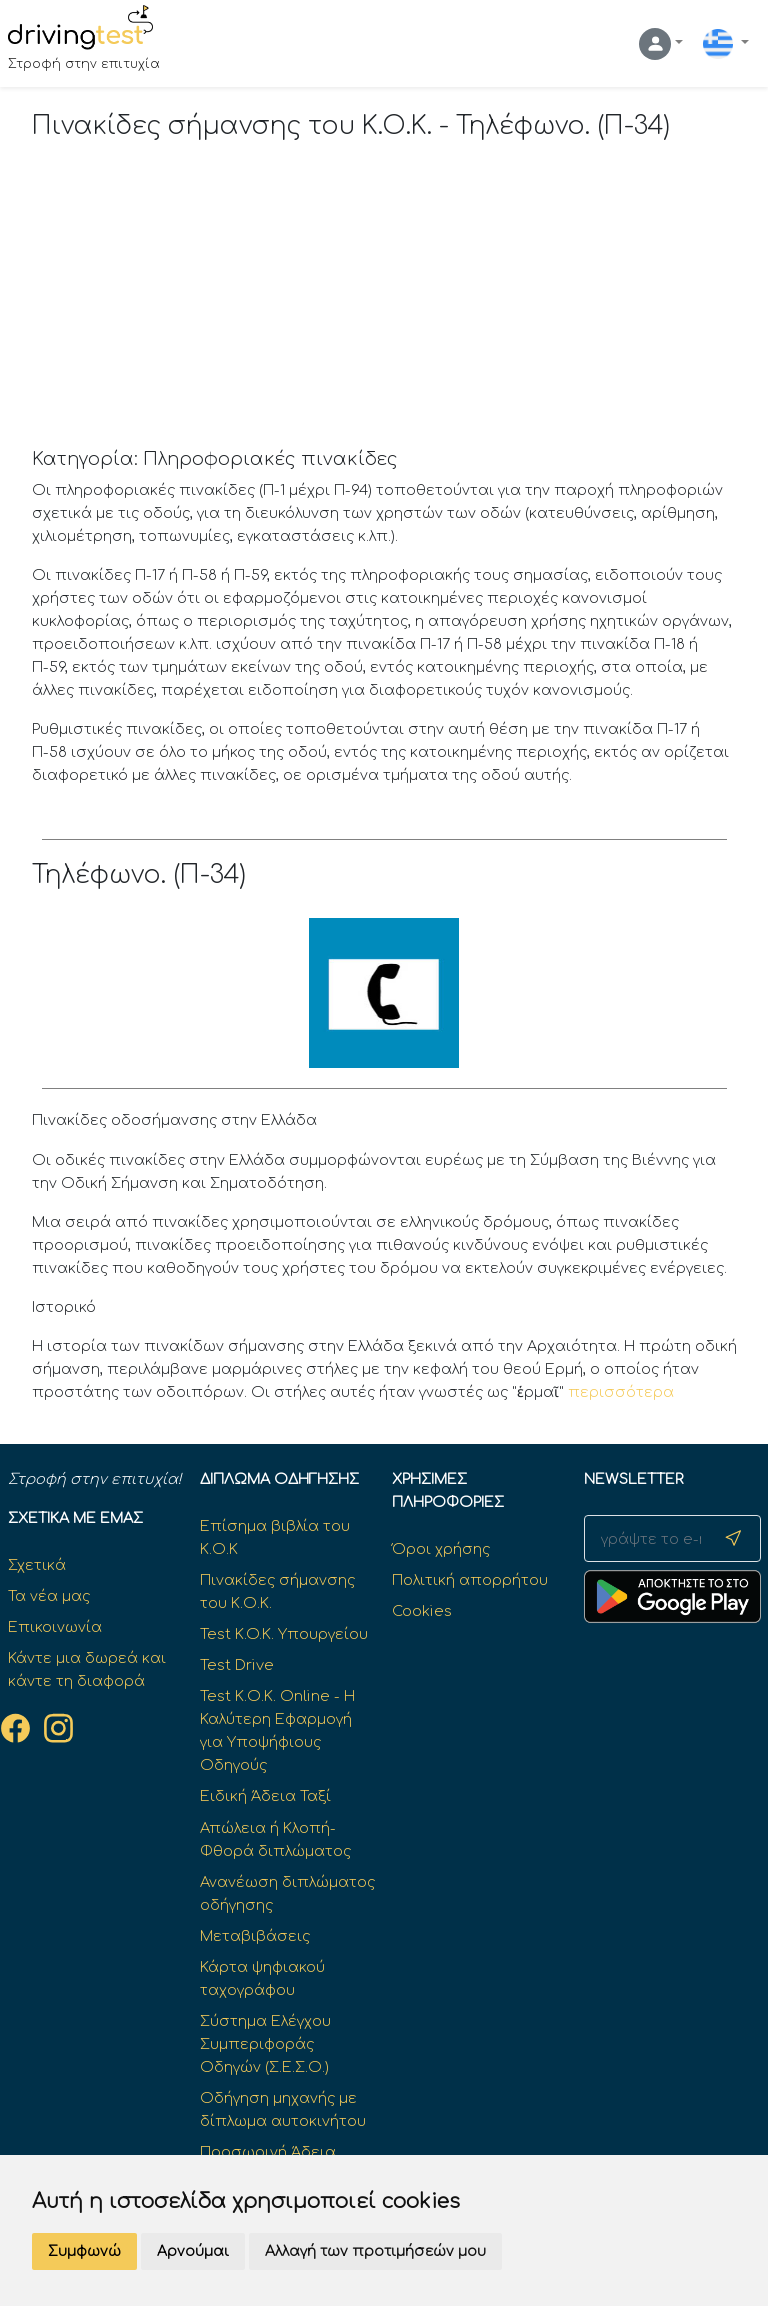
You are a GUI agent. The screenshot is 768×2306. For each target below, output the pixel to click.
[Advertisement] (384, 299)
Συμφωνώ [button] (84, 2251)
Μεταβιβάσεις (255, 1936)
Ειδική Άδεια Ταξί (265, 1796)
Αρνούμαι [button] (193, 2251)
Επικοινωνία (55, 1627)
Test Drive (237, 1665)
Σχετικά (37, 1565)
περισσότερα (621, 1392)
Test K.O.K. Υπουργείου (284, 1634)
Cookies (422, 1611)
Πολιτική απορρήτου (470, 1580)
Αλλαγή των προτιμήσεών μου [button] (375, 2251)
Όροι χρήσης (441, 1549)
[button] (661, 44)
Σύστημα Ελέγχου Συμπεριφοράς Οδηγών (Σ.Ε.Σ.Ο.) (265, 2044)
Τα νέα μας (49, 1596)
